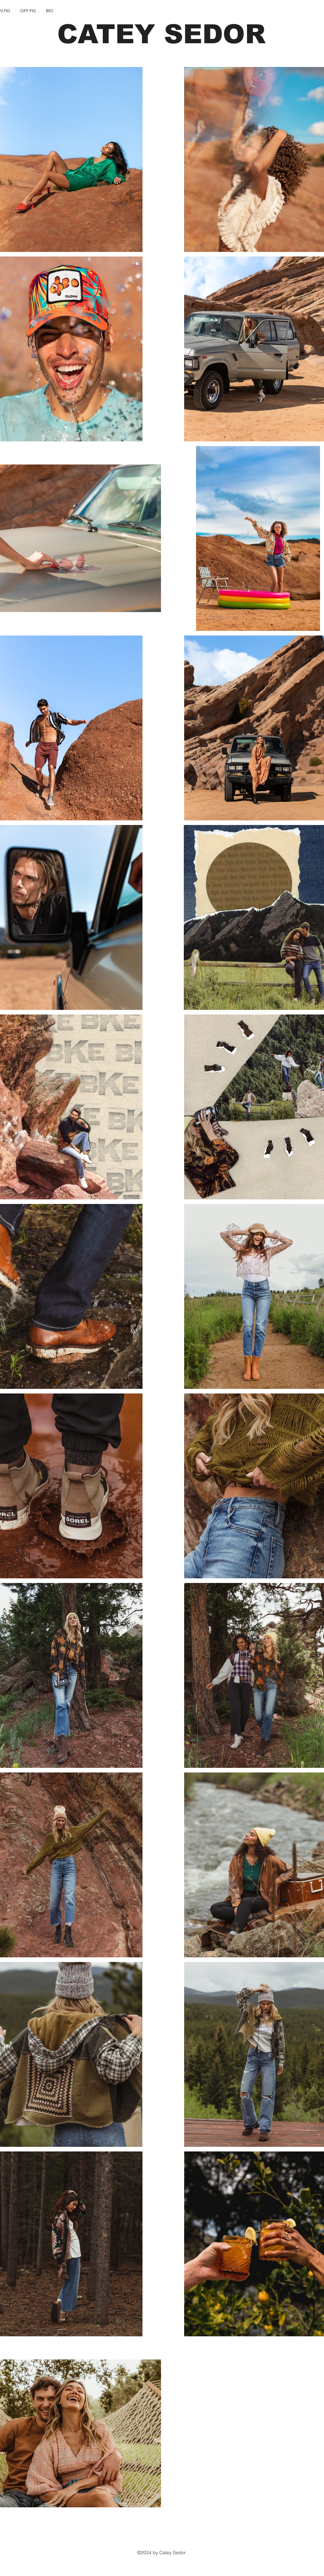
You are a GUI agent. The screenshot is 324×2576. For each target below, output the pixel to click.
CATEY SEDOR (161, 34)
